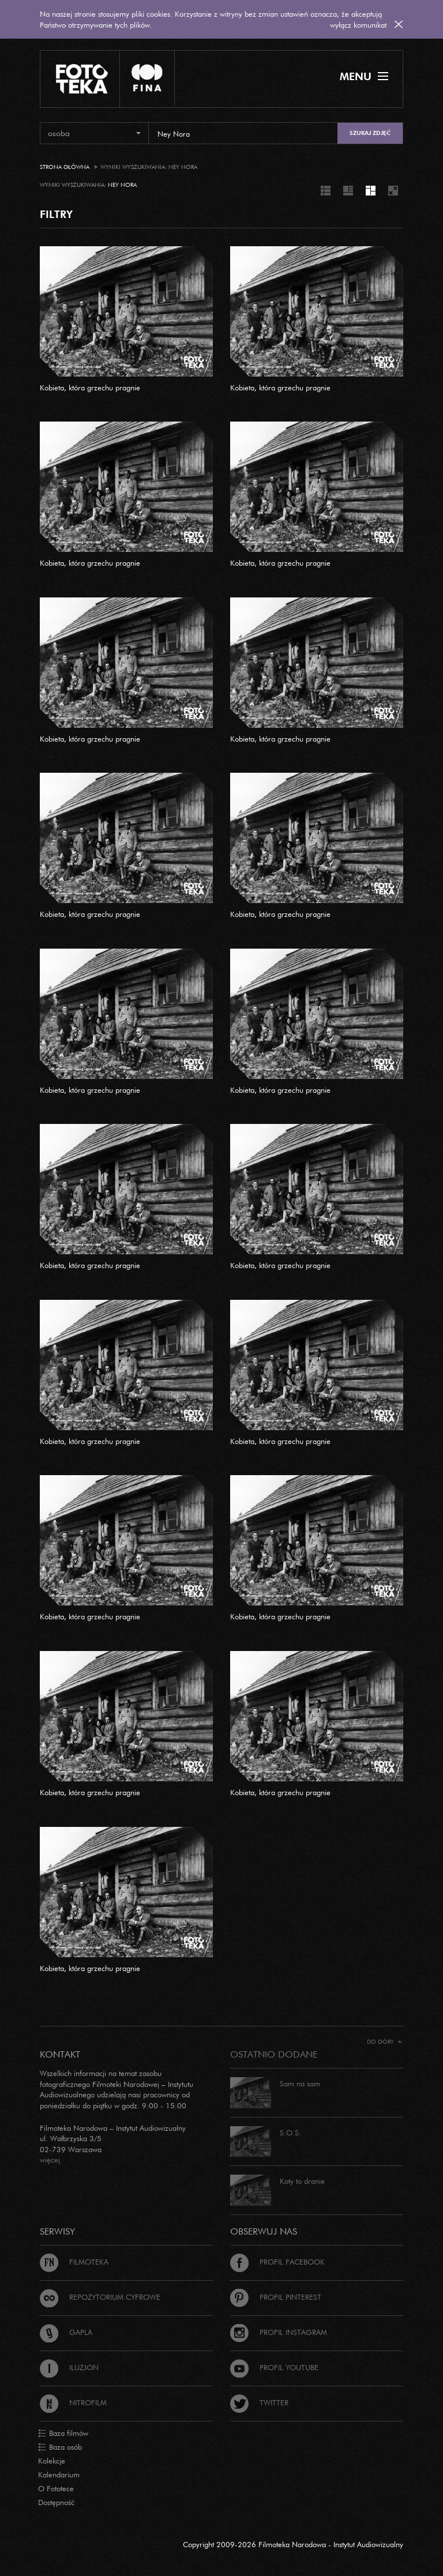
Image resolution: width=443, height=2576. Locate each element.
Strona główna (64, 167)
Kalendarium (59, 2474)
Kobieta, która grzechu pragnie (90, 387)
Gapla (66, 2332)
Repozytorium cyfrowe (100, 2297)
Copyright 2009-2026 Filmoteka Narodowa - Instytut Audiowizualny (293, 2544)
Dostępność (56, 2502)
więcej (50, 2159)
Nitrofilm (73, 2402)
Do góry (384, 2041)
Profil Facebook (277, 2261)
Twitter (259, 2402)
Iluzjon (69, 2367)
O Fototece (56, 2488)
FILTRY (56, 214)
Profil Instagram (278, 2332)
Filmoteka (74, 2261)
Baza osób (60, 2447)
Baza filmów (63, 2433)
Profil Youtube (274, 2367)
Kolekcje (51, 2460)
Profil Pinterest (275, 2297)
